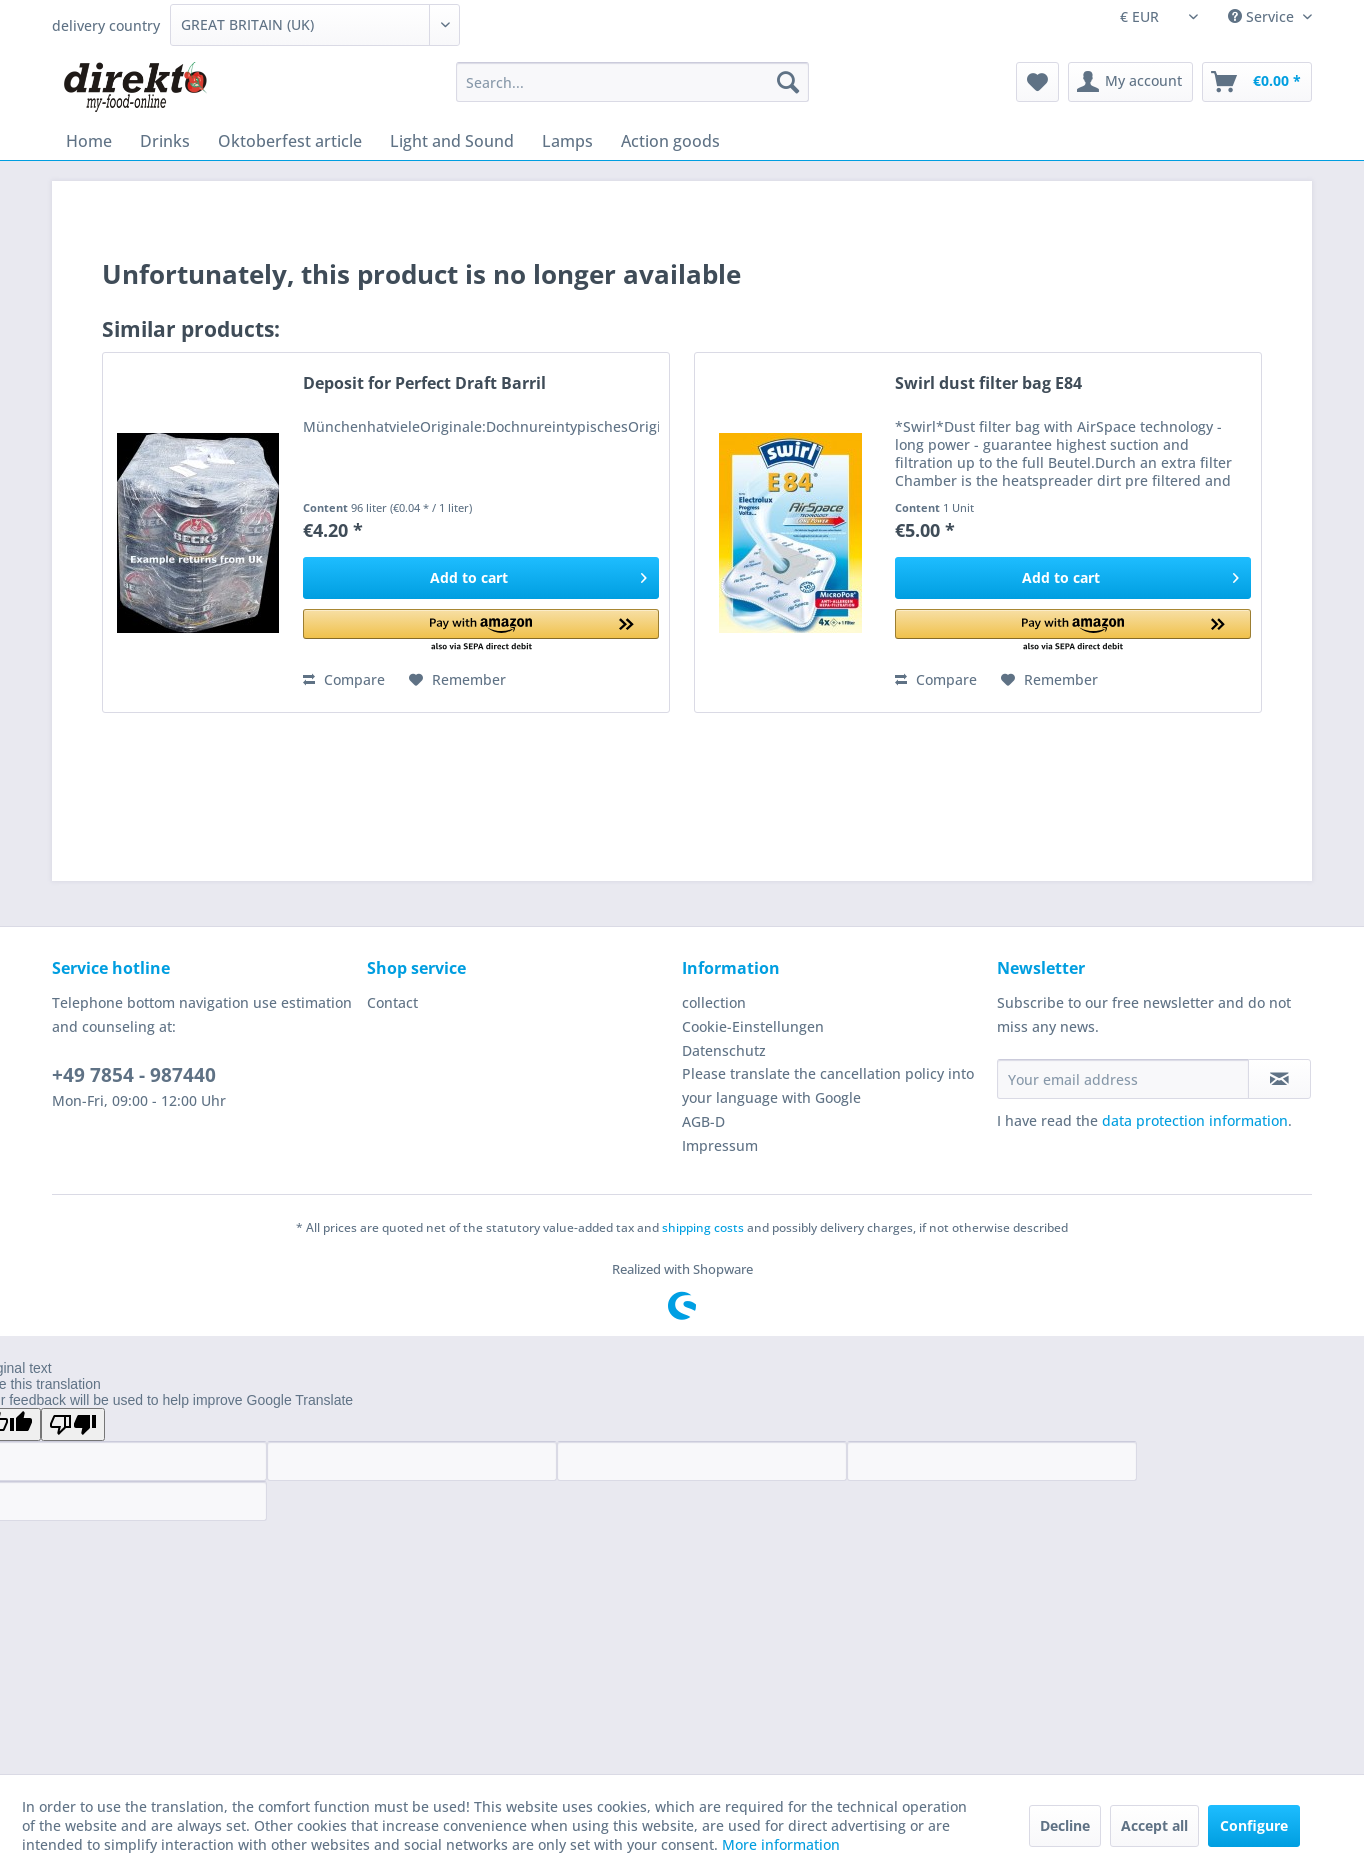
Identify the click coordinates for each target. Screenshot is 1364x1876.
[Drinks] (165, 141)
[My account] (1130, 82)
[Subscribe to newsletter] (1279, 1079)
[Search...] (632, 82)
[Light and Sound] (452, 141)
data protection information (1195, 1120)
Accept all (1154, 1825)
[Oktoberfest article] (290, 141)
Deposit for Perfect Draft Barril (424, 383)
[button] (481, 631)
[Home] (89, 141)
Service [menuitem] (1263, 16)
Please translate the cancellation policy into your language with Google (828, 1085)
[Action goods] (670, 141)
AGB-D (703, 1121)
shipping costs (703, 1227)
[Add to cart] (481, 578)
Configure (1254, 1825)
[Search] (788, 82)
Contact (392, 1002)
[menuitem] (632, 82)
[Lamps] (567, 141)
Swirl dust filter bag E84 (988, 383)
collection (714, 1002)
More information (781, 1844)
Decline (1065, 1825)
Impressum (720, 1145)
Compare (344, 679)
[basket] (1257, 82)
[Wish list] (1037, 82)
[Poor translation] (73, 1424)
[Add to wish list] (457, 680)
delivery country (106, 25)
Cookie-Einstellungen (753, 1026)
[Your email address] (1123, 1079)
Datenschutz (724, 1050)
